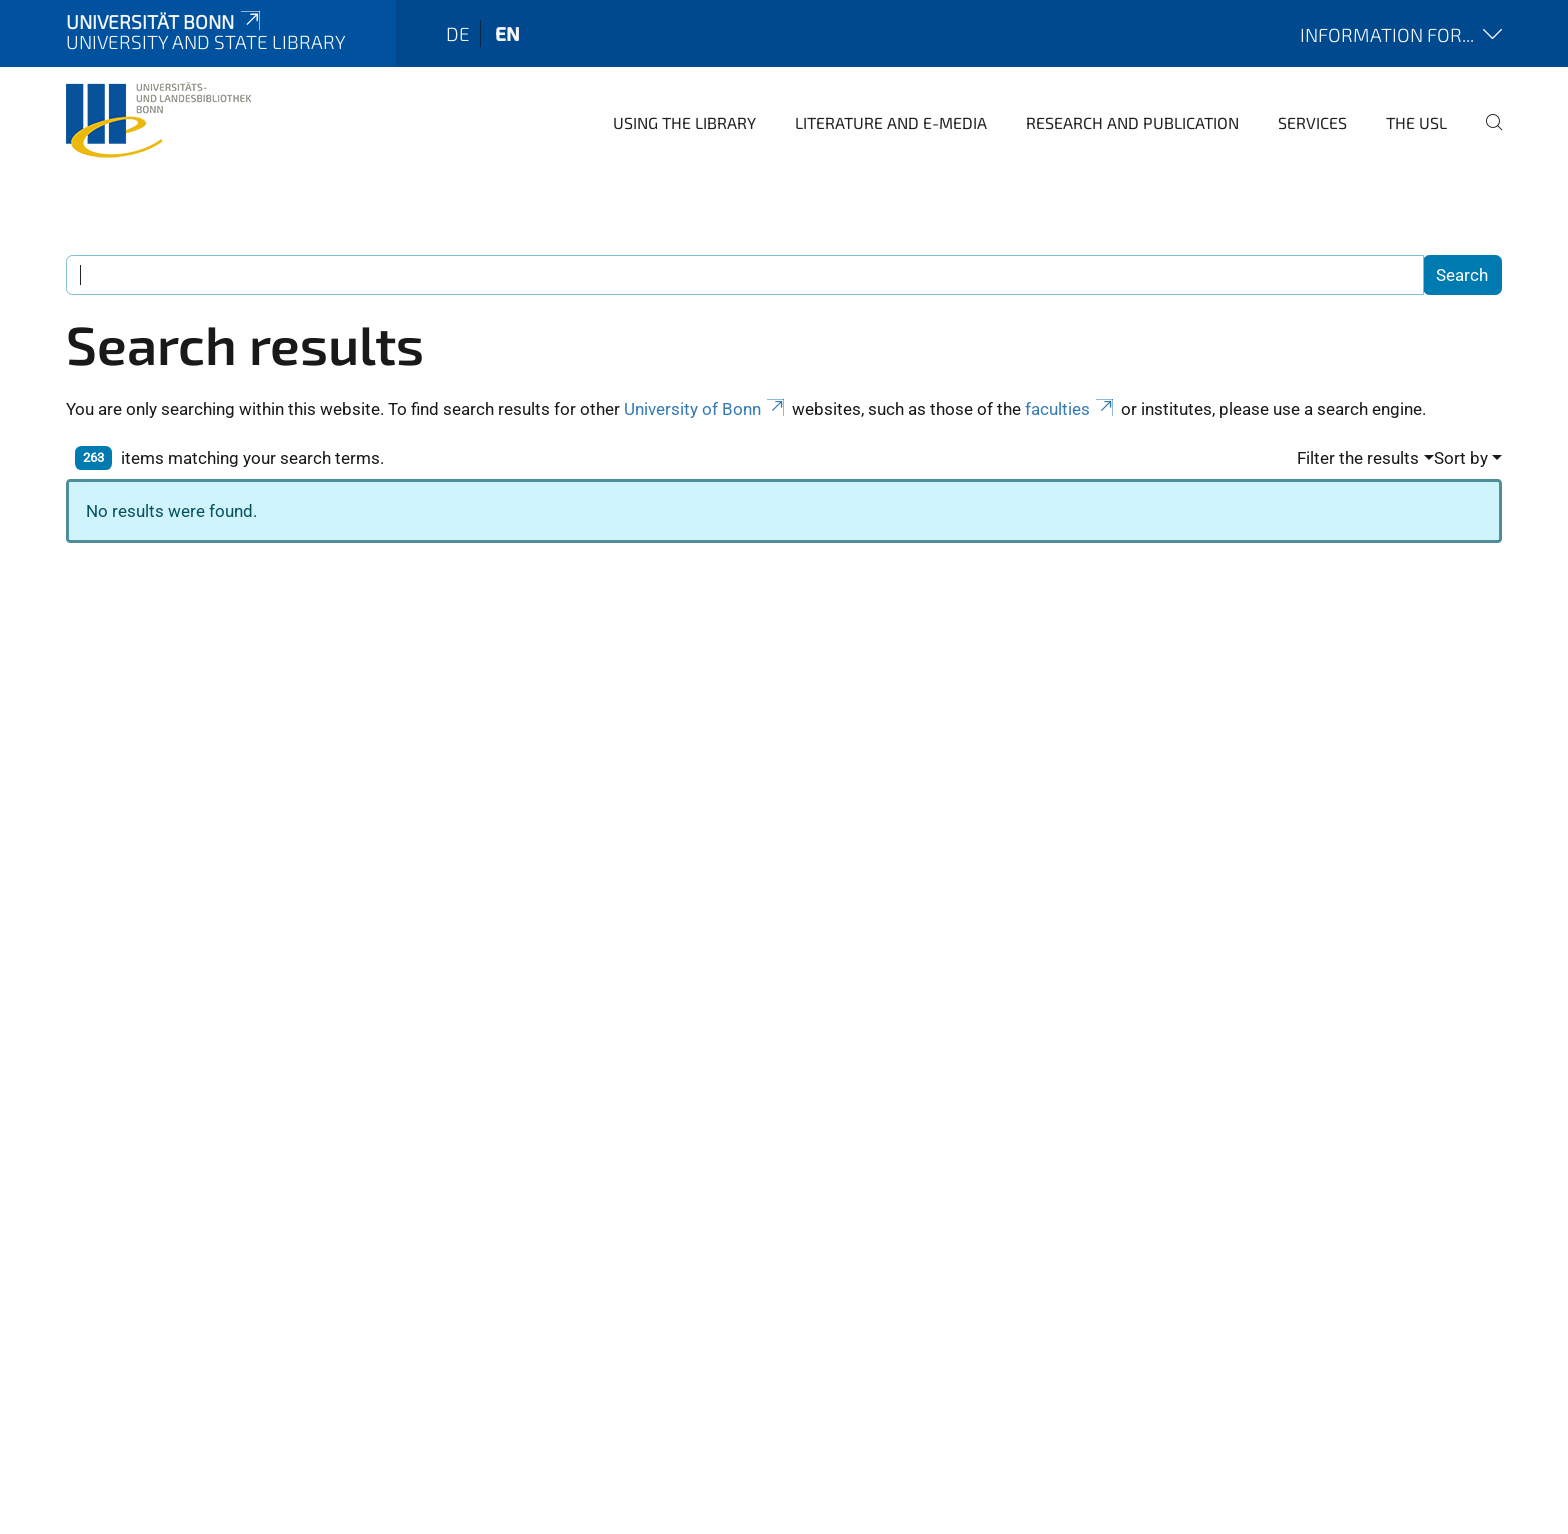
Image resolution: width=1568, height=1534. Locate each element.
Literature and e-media (891, 122)
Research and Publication (1132, 122)
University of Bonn (706, 409)
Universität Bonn (165, 21)
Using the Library (684, 122)
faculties (1071, 409)
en (507, 33)
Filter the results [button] (1358, 458)
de (458, 33)
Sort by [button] (1461, 458)
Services (1312, 122)
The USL (1416, 122)
